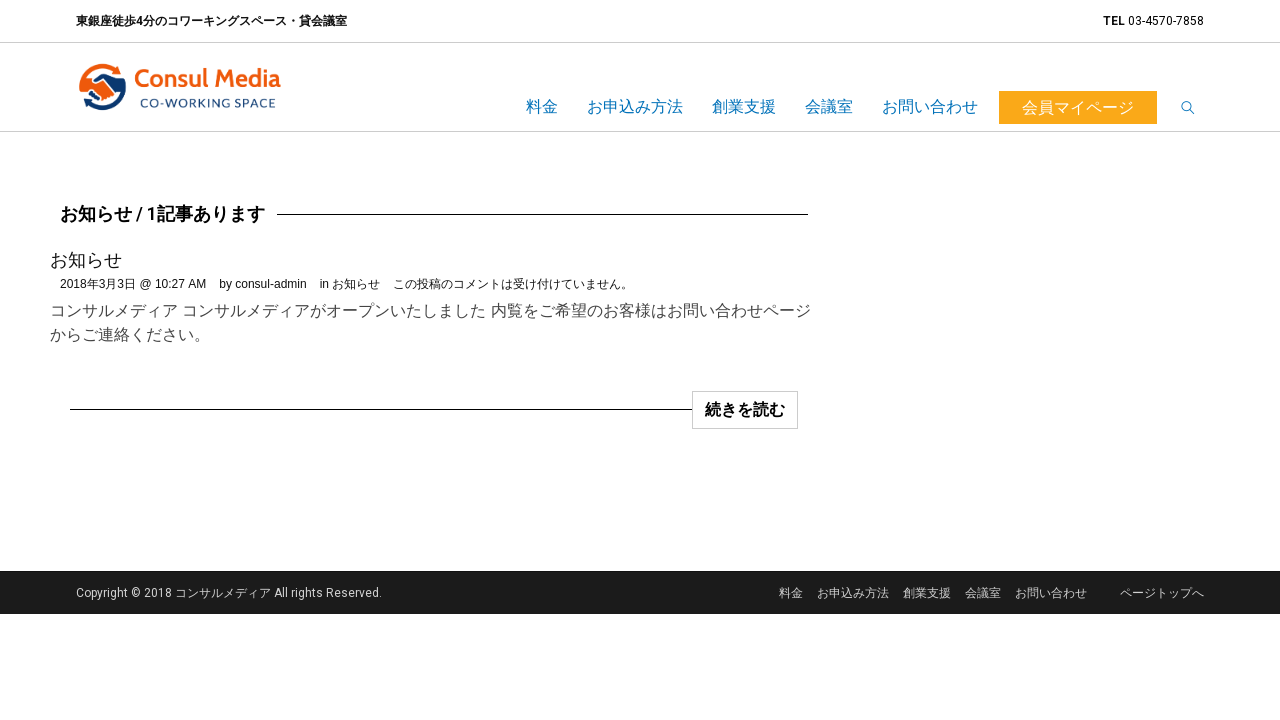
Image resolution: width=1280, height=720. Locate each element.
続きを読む (745, 409)
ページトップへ (1162, 593)
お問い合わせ (930, 106)
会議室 (829, 106)
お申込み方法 (635, 106)
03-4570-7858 (1166, 21)
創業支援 (744, 106)
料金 (542, 106)
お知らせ (86, 259)
